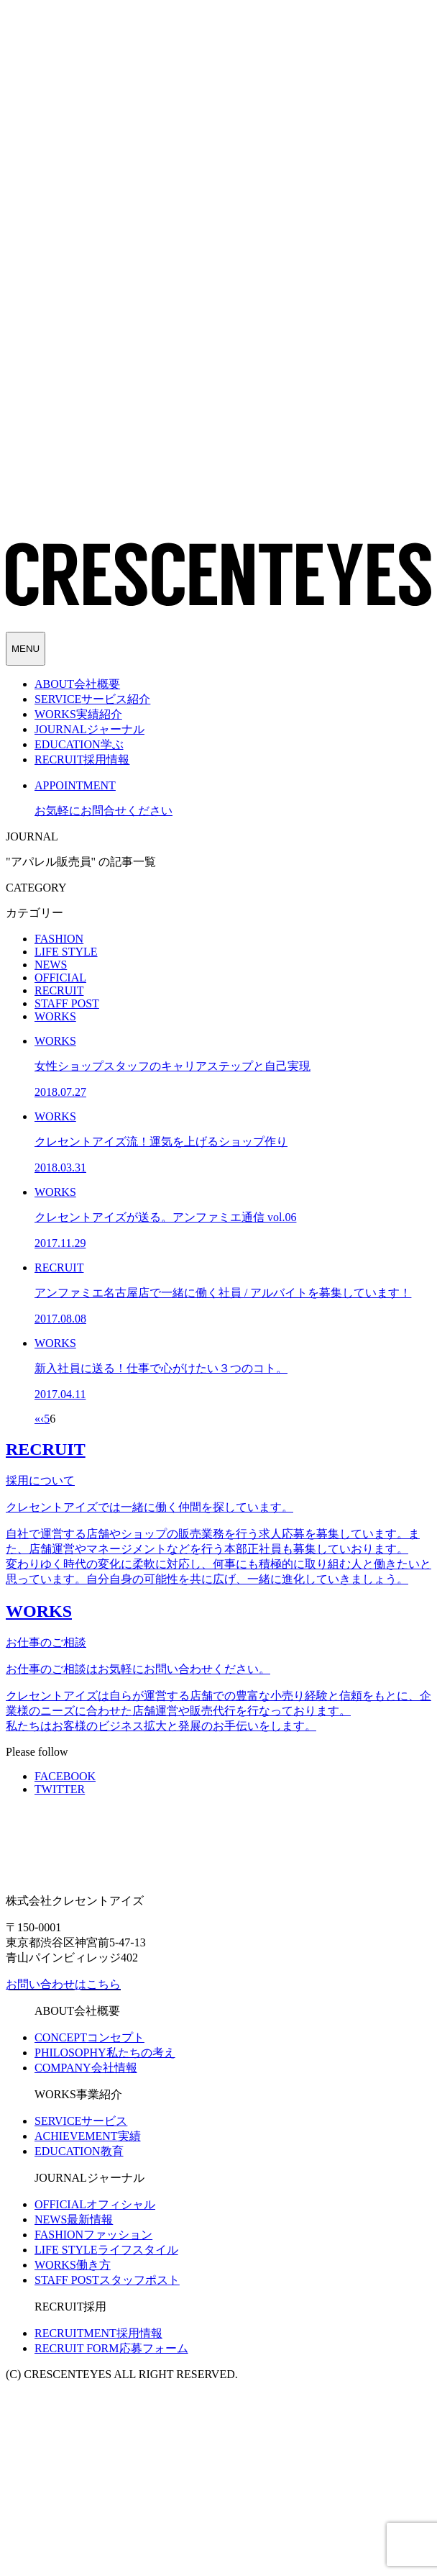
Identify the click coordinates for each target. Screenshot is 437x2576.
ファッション (93, 2234)
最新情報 (73, 2219)
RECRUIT (58, 990)
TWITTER (59, 1789)
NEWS (50, 964)
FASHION (58, 939)
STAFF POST (66, 1003)
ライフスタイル (106, 2250)
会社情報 (85, 2068)
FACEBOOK (65, 1776)
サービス (80, 2121)
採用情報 (98, 2333)
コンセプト (89, 2037)
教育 (79, 2151)
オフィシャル (94, 2204)
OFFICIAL (60, 977)
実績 (87, 2136)
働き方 (72, 2265)
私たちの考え (104, 2052)
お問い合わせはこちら (63, 1984)
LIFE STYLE (66, 951)
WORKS (55, 1016)
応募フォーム (111, 2348)
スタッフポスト (107, 2280)
